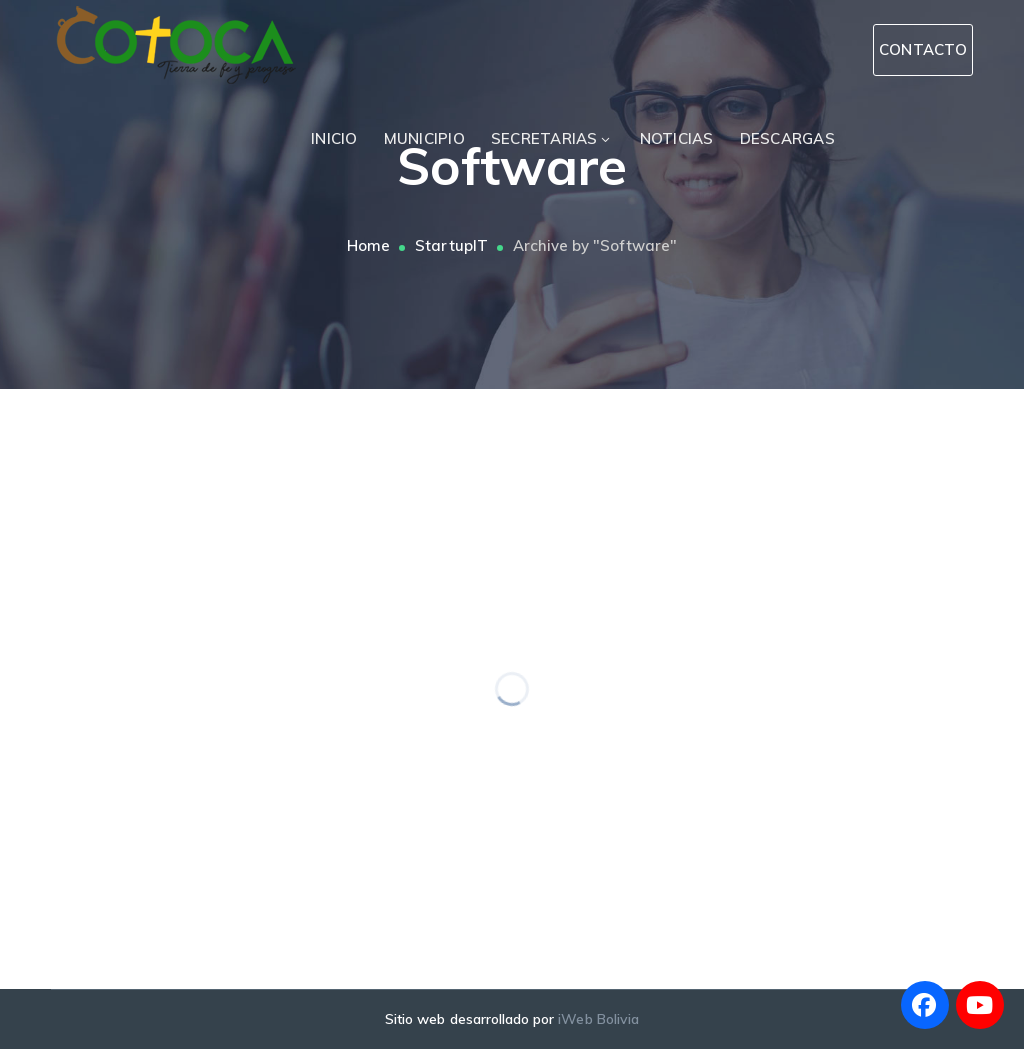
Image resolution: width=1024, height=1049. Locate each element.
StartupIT (451, 245)
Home (368, 245)
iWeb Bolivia (598, 1019)
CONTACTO (923, 49)
